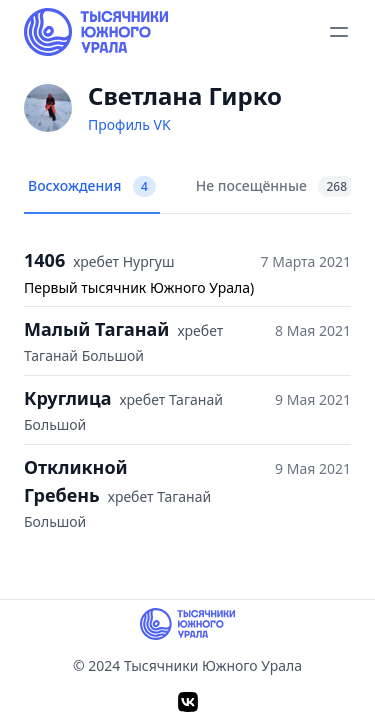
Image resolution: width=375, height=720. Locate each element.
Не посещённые (275, 186)
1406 (44, 260)
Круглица (67, 398)
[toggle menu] (339, 32)
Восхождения (92, 186)
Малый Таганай (96, 329)
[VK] (188, 702)
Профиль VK (129, 124)
